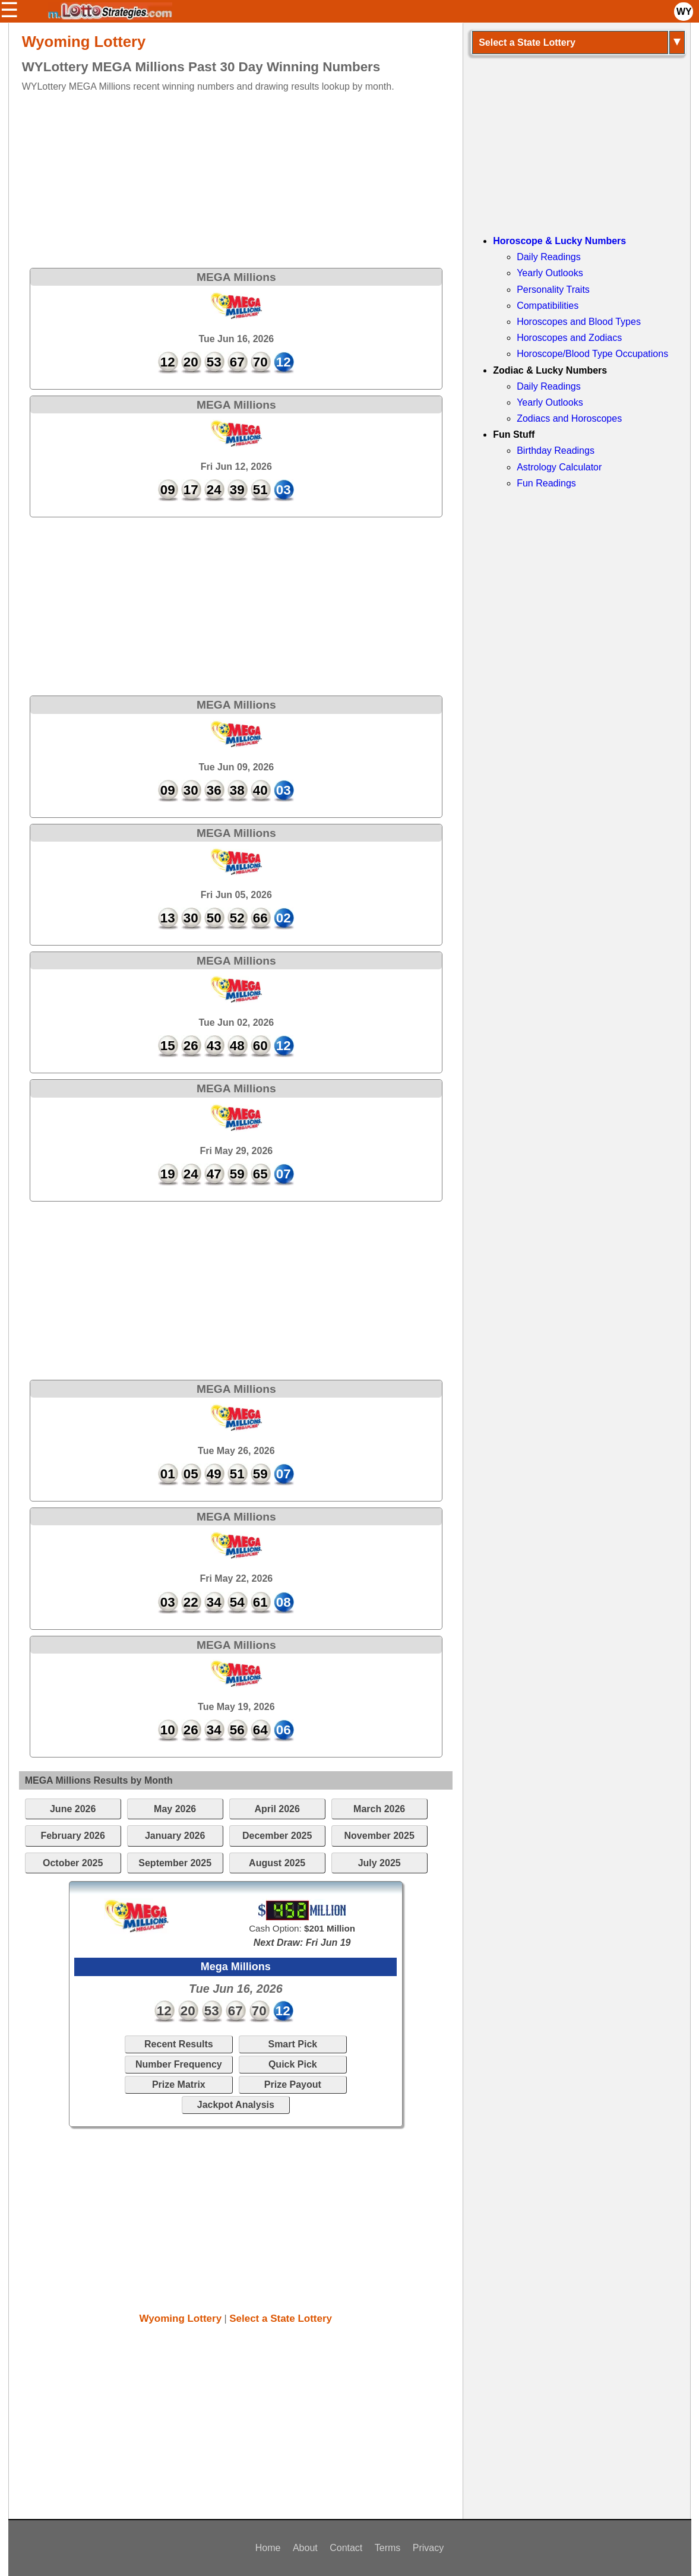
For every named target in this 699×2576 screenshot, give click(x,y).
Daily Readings (549, 257)
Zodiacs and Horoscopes (569, 418)
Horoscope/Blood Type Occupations (592, 354)
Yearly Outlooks (550, 273)
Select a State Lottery (280, 2318)
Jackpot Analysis (235, 2105)
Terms (388, 2548)
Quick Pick (292, 2064)
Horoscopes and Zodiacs (569, 338)
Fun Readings (546, 483)
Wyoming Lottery (181, 2318)
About (305, 2548)
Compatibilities (547, 306)
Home (268, 2548)
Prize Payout (292, 2084)
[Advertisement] (225, 177)
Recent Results (178, 2044)
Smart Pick (292, 2044)
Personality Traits (553, 290)
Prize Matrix (178, 2084)
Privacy (428, 2548)
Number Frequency (178, 2064)
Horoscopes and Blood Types (579, 322)
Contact (346, 2548)
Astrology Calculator (559, 467)
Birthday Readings (555, 450)
